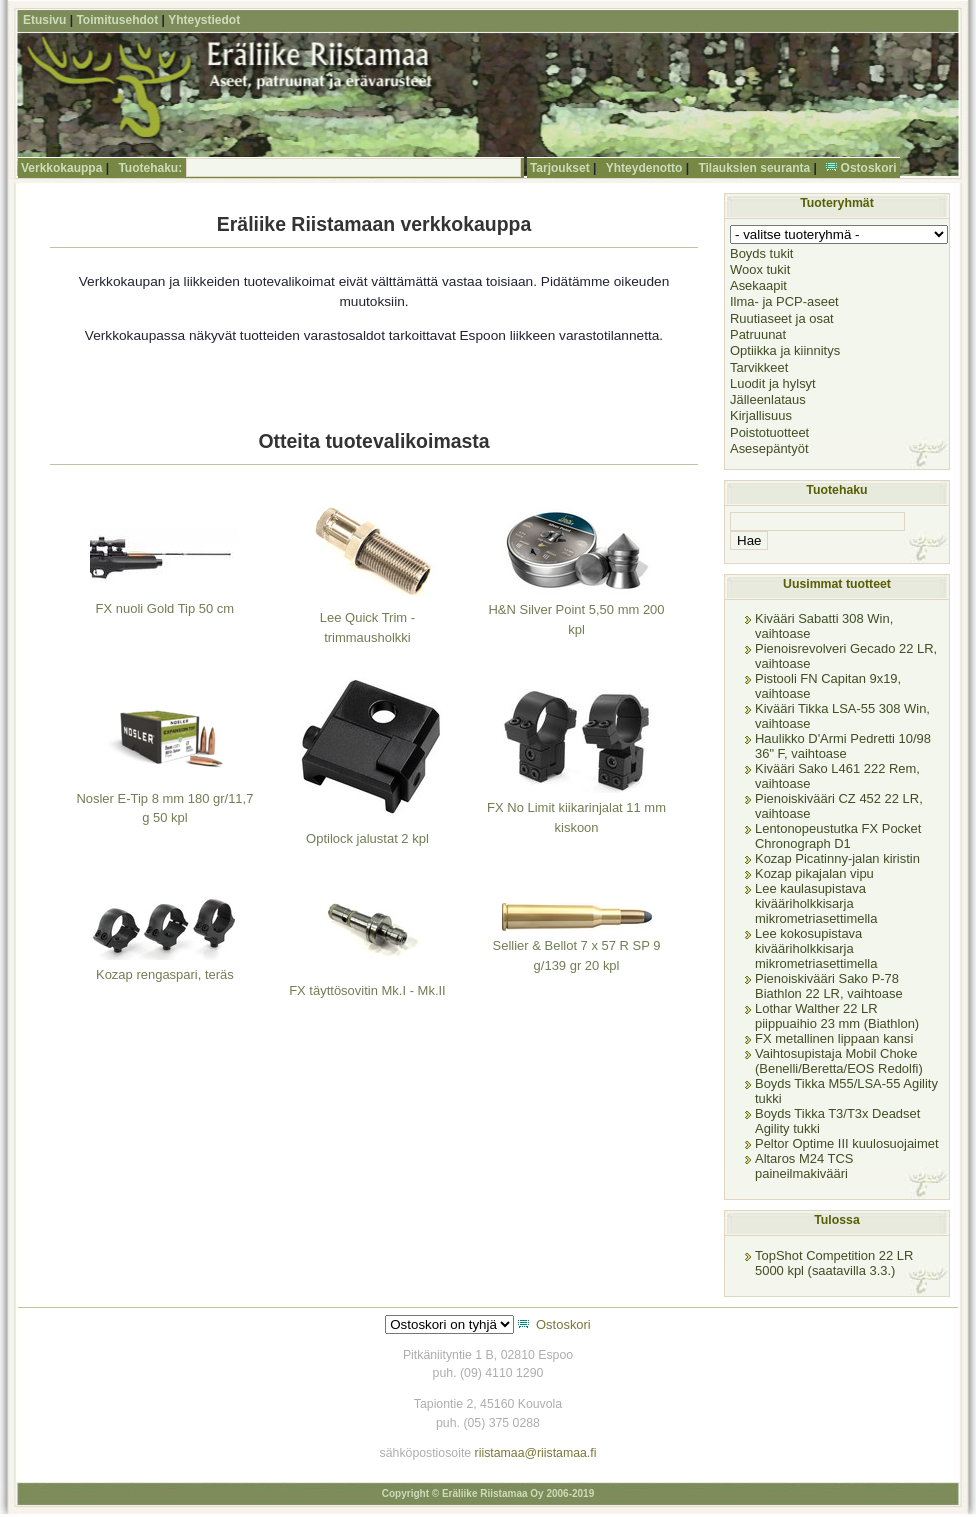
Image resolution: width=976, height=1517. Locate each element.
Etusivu (44, 20)
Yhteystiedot (204, 20)
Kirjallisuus (761, 415)
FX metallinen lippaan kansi (834, 1038)
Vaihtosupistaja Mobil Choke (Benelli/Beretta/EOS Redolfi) (839, 1061)
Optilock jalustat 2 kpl (367, 838)
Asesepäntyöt (769, 448)
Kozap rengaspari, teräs (165, 974)
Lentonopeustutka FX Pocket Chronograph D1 (838, 836)
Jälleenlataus (768, 399)
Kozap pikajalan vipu (814, 873)
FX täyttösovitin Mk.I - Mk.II (367, 990)
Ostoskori (869, 168)
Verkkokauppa (61, 168)
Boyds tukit (761, 253)
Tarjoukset (560, 168)
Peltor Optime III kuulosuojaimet (847, 1143)
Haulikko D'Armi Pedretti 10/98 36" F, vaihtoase (843, 746)
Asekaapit (758, 285)
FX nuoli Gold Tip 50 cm (165, 608)
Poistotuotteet (769, 432)
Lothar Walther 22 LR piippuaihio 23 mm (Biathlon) (837, 1016)
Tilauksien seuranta (754, 168)
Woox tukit (760, 269)
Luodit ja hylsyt (773, 383)
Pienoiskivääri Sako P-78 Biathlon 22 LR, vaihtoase (829, 986)
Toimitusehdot (117, 20)
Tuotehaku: (150, 168)
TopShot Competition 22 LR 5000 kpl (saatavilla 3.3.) (834, 1263)
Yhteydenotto (644, 168)
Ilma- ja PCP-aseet (784, 301)
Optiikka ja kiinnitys (785, 350)
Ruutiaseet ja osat (782, 318)
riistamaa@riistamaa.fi (536, 1453)
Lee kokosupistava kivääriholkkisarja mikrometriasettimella (816, 948)
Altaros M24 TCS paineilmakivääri (804, 1166)
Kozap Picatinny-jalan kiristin (837, 858)
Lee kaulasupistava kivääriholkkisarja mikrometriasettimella (816, 903)
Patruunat (758, 334)
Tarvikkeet (759, 367)
